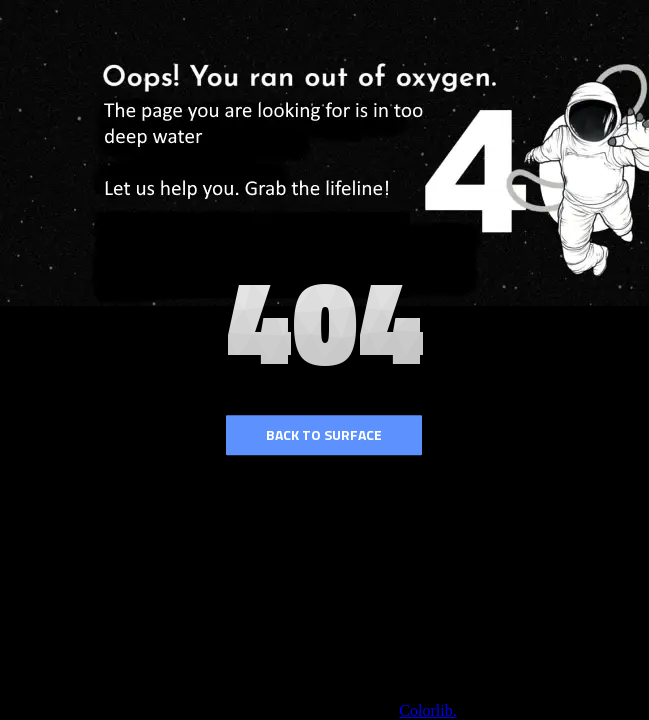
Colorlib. (427, 710)
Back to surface (324, 434)
